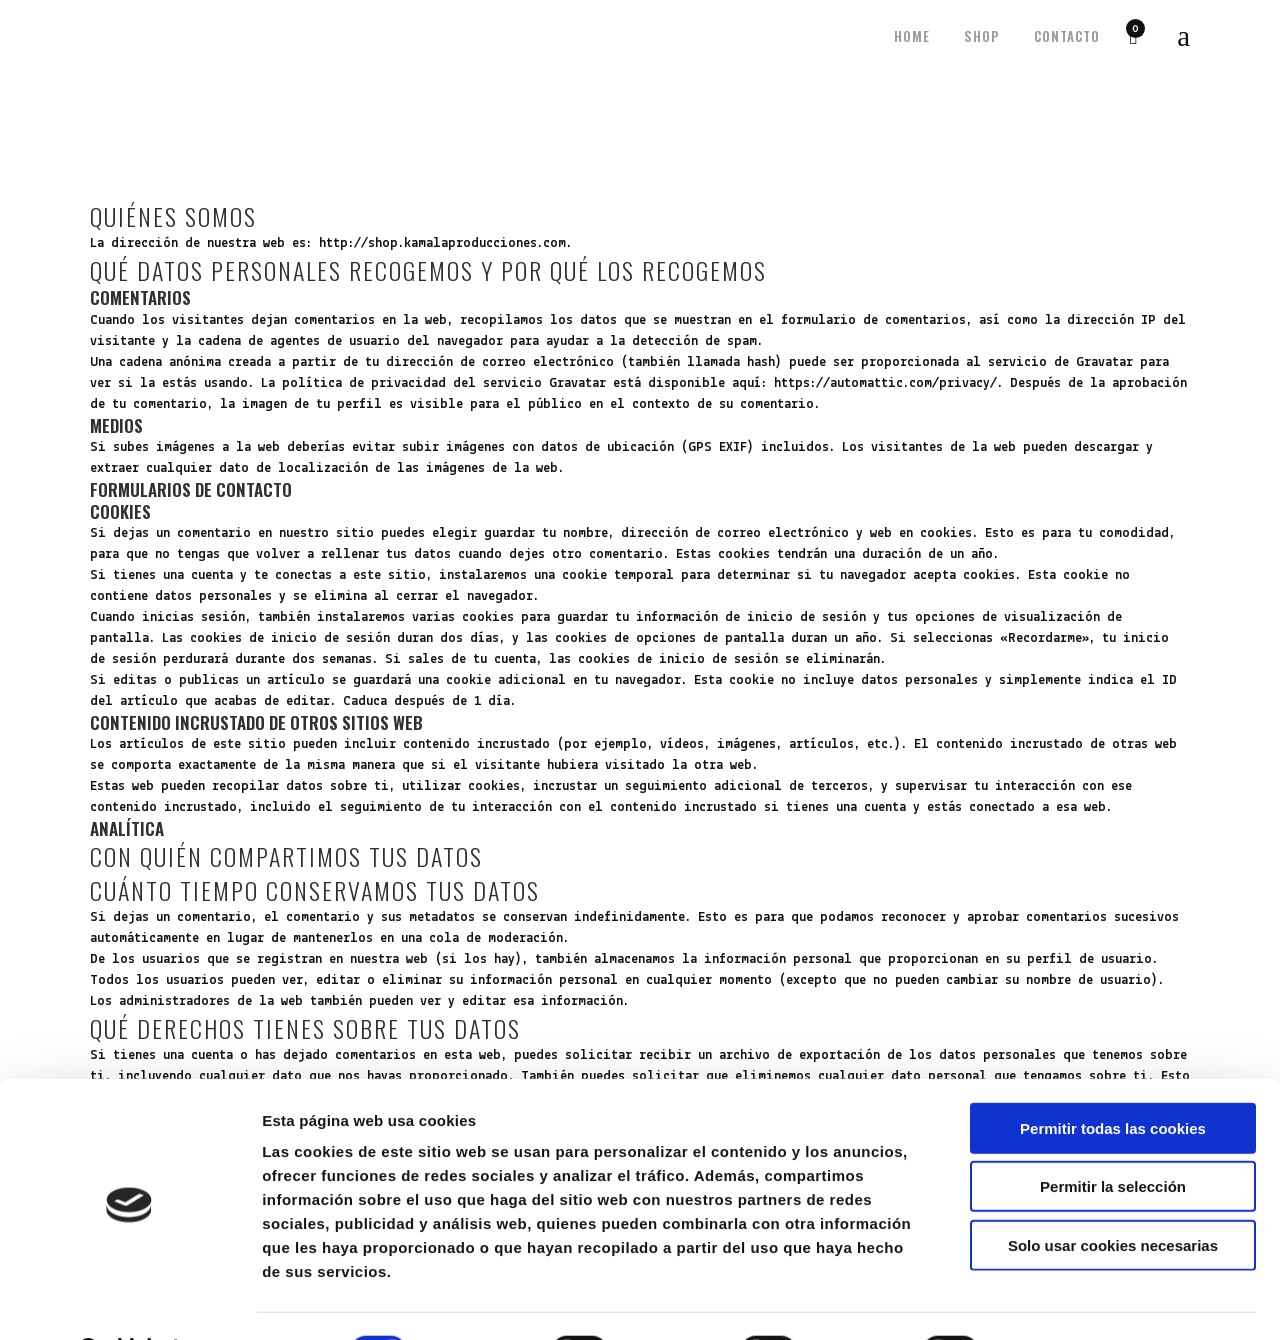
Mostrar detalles (1074, 1300)
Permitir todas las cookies (1113, 1076)
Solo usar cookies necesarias (1113, 1193)
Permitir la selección (1113, 1135)
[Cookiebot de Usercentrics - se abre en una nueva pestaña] (129, 1301)
